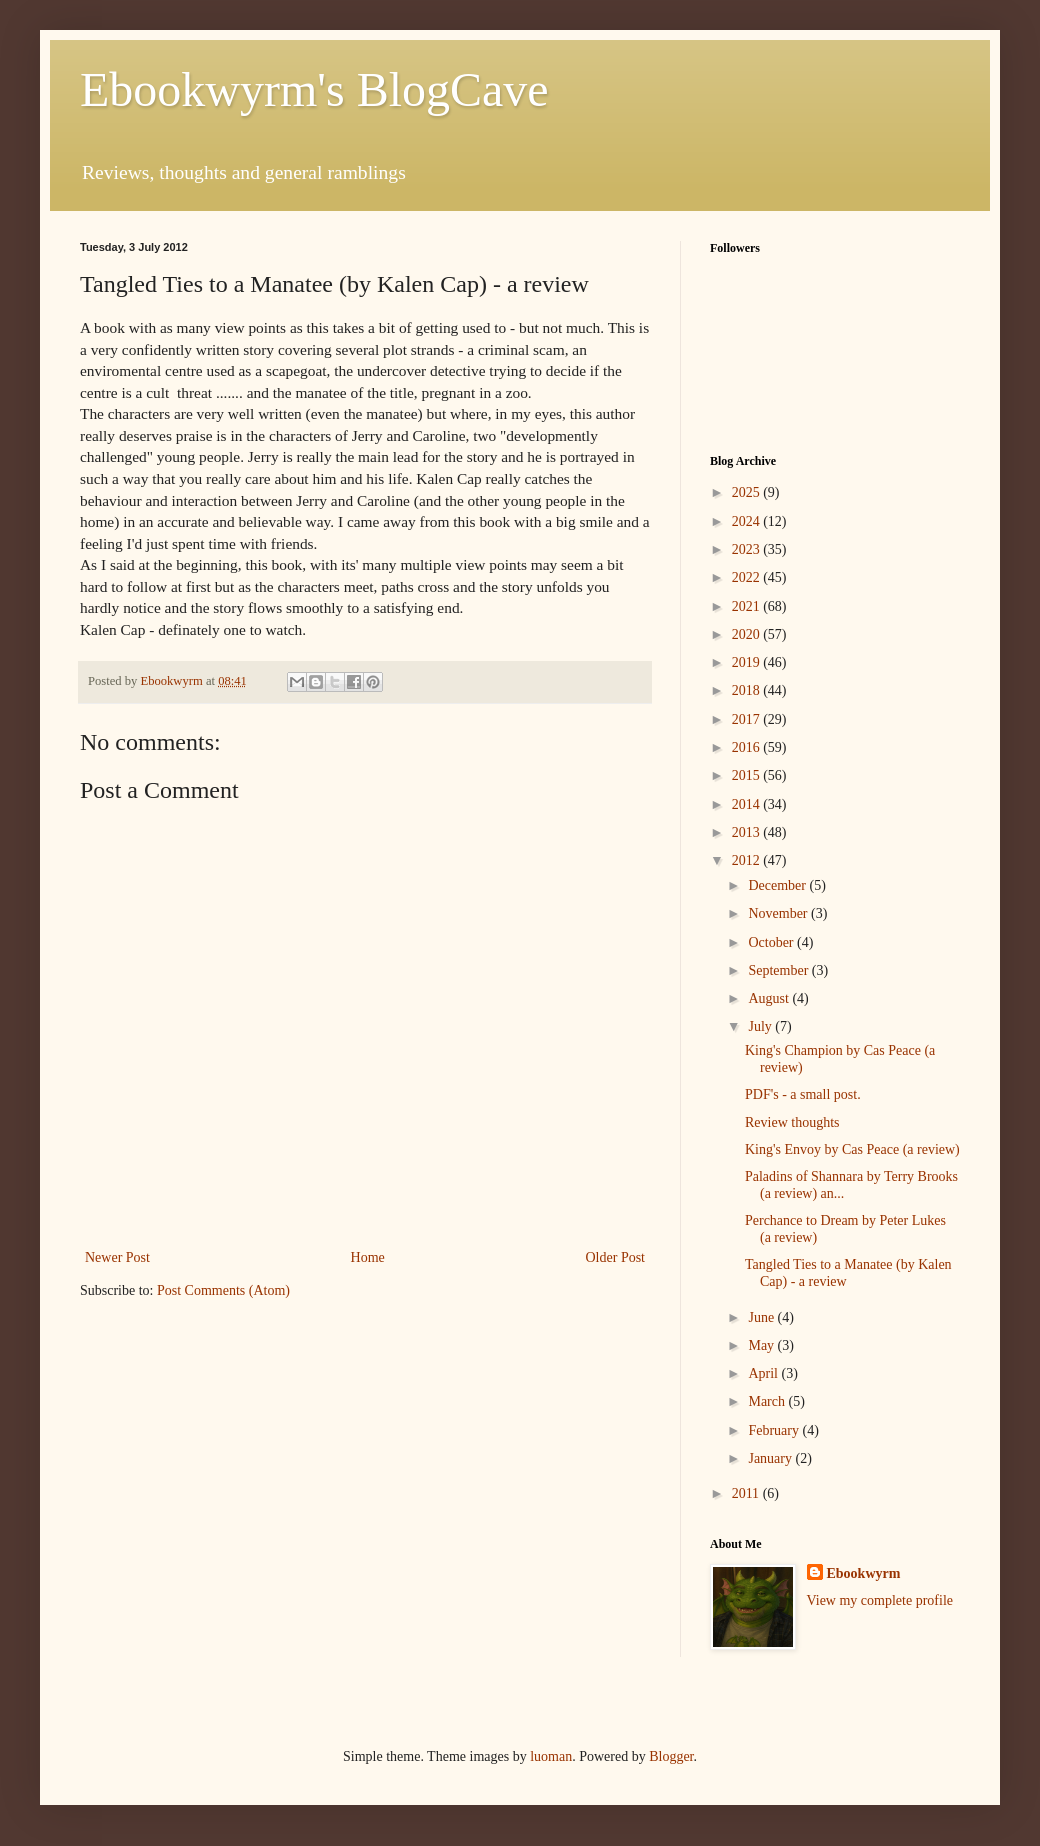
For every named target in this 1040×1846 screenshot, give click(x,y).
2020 (748, 634)
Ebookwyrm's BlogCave (314, 89)
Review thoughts (792, 1122)
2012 (748, 860)
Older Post (616, 1257)
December (778, 885)
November (779, 913)
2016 (748, 747)
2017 (748, 719)
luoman (551, 1756)
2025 (748, 492)
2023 (748, 549)
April (764, 1373)
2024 (748, 521)
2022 (748, 577)
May (762, 1345)
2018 (748, 690)
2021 (748, 606)
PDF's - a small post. (803, 1094)
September (779, 970)
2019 (748, 662)
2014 (748, 804)
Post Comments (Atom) (223, 1290)
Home (368, 1257)
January (771, 1458)
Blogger (671, 1756)
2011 (747, 1493)
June (762, 1317)
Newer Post (117, 1257)
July (761, 1026)
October (772, 942)
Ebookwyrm (864, 1573)
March (768, 1401)
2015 (748, 775)
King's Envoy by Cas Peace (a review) (852, 1149)
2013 (748, 832)
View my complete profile (880, 1600)
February (775, 1430)
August (770, 998)
